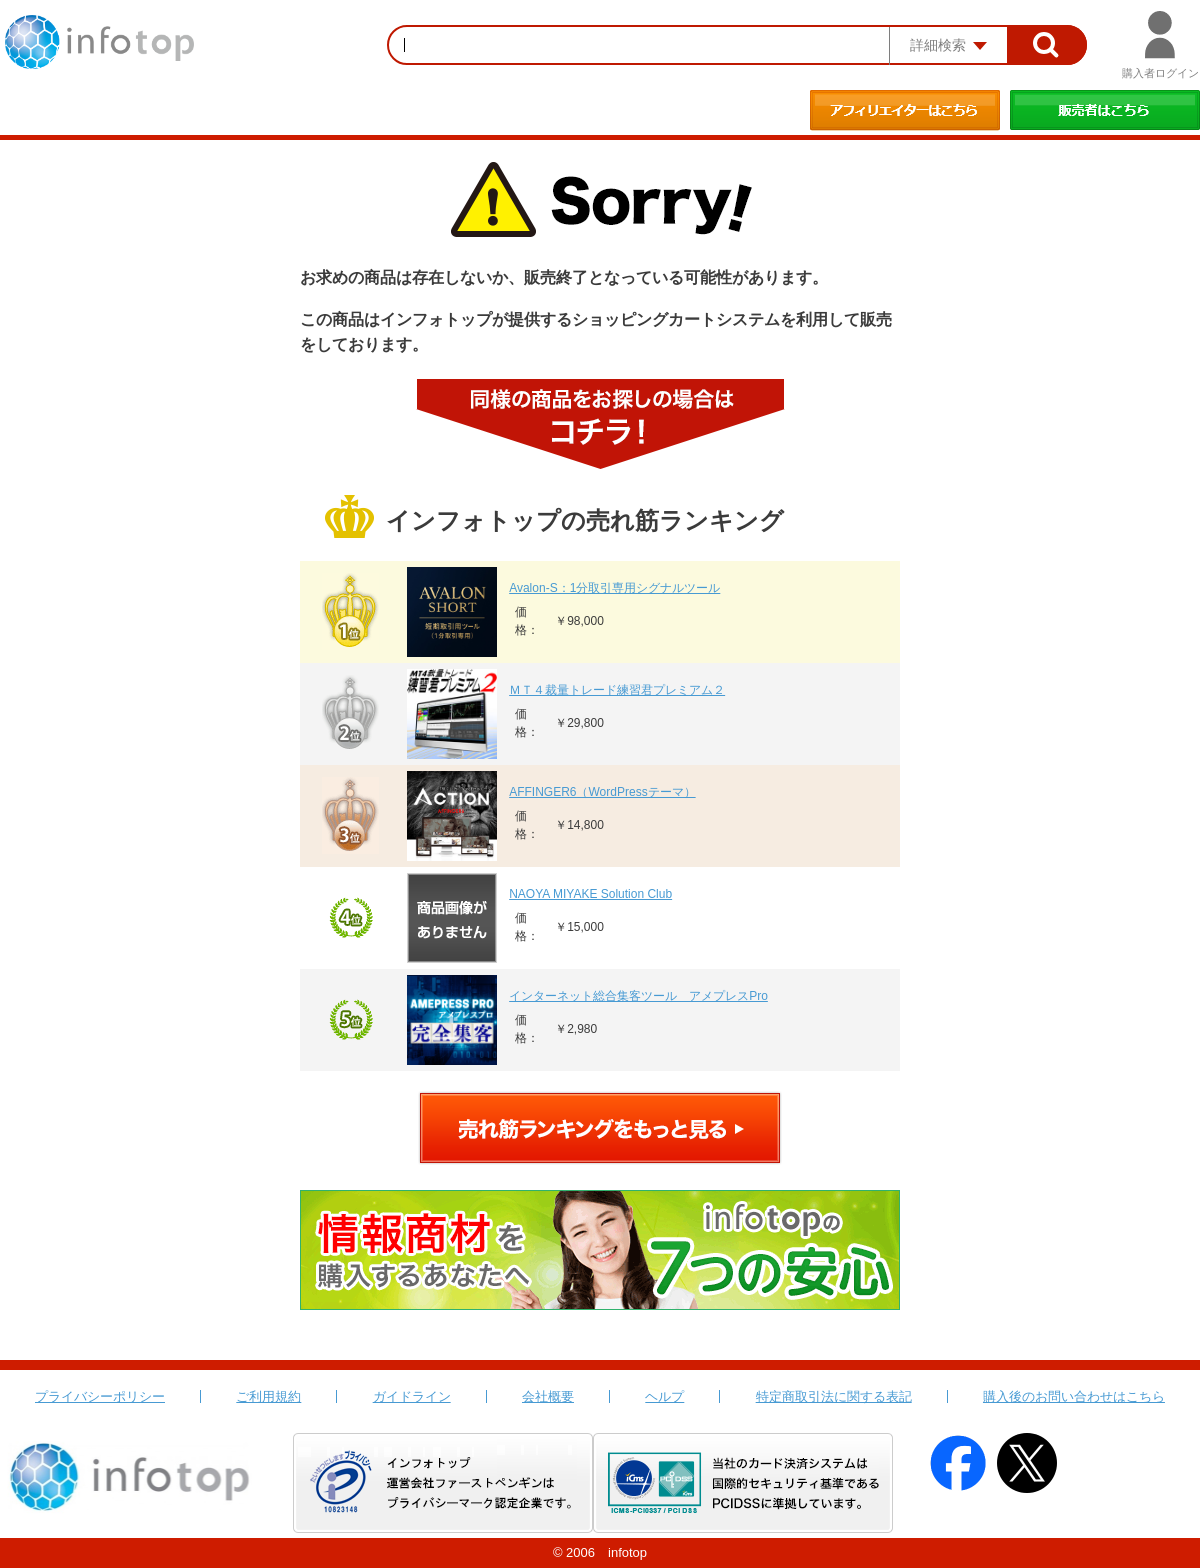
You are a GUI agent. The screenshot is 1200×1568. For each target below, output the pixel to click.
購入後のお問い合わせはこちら (1074, 1396)
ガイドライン (412, 1396)
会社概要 (548, 1396)
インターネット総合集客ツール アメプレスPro (638, 996)
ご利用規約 (268, 1396)
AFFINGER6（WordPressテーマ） (602, 792)
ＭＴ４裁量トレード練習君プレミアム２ (617, 690)
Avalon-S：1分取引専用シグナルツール (614, 588)
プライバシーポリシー (100, 1396)
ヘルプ (664, 1396)
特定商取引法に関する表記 (834, 1396)
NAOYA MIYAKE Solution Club (590, 894)
